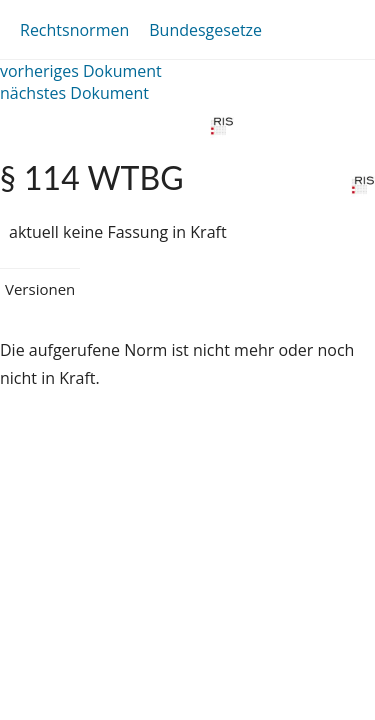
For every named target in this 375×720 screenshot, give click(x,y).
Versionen (40, 289)
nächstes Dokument (74, 93)
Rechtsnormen (74, 30)
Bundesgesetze (205, 30)
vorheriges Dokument (81, 71)
